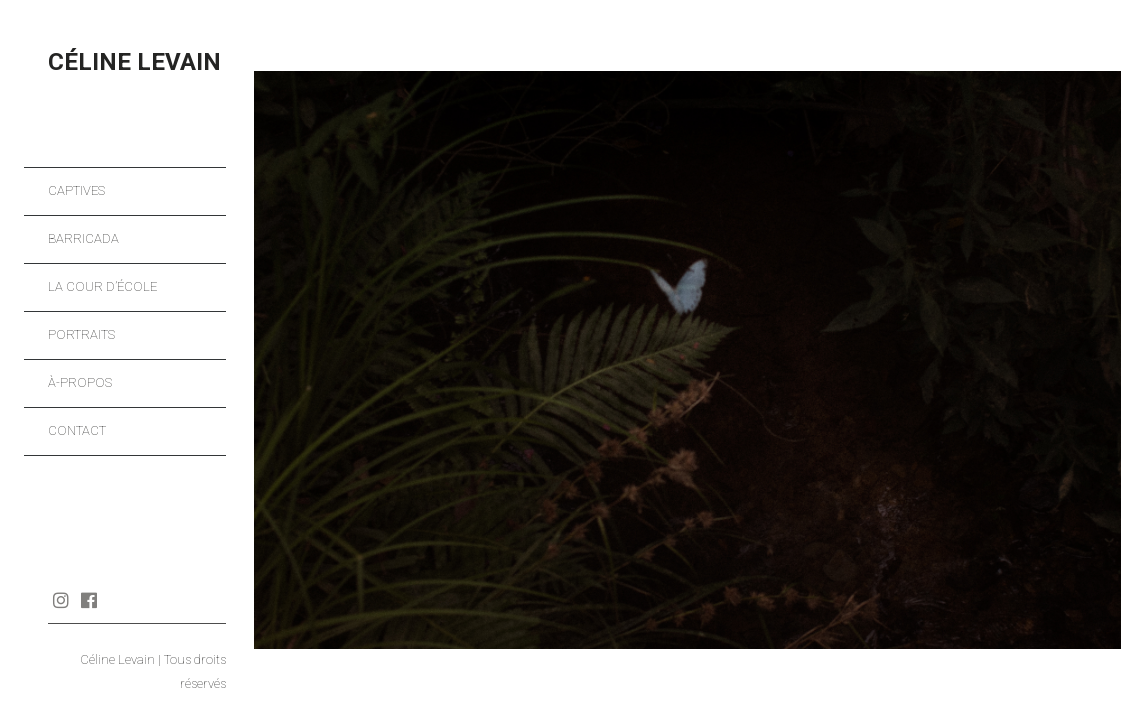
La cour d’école (102, 286)
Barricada (83, 238)
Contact (77, 430)
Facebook (88, 600)
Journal (116, 600)
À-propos (80, 382)
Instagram (60, 600)
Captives (76, 190)
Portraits (81, 334)
